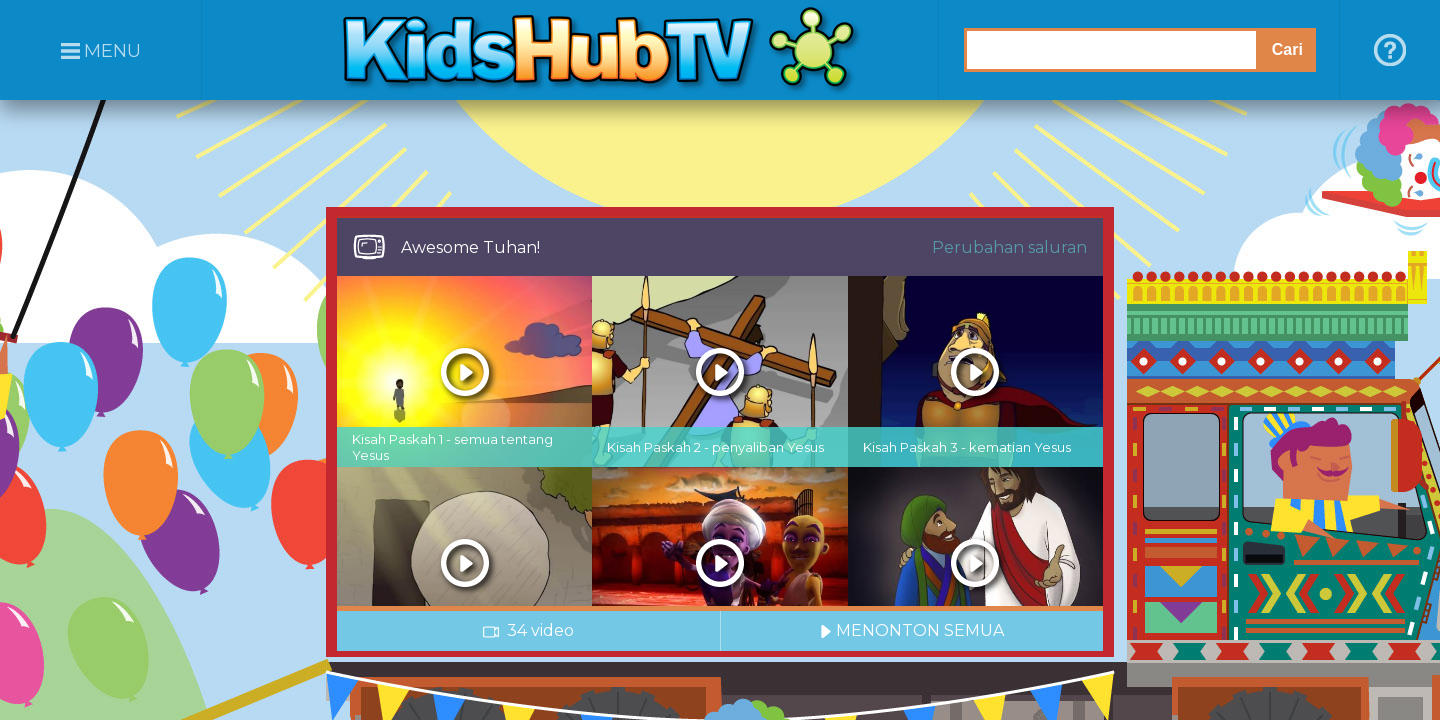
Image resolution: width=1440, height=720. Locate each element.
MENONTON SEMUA (912, 630)
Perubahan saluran (1009, 247)
